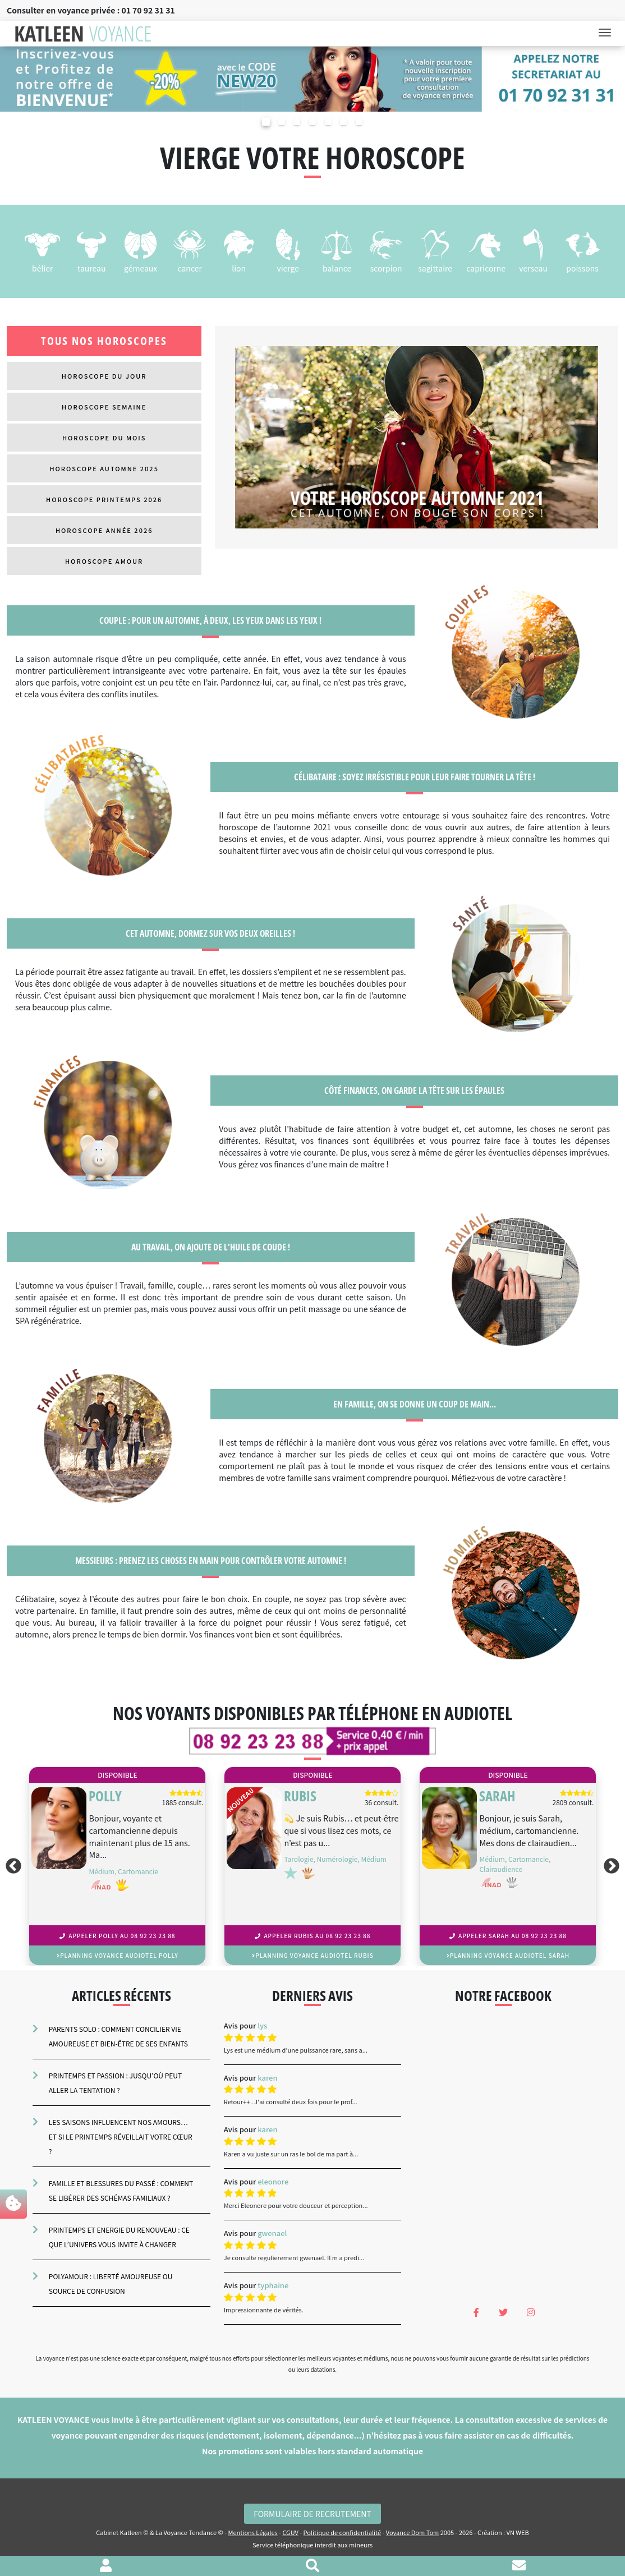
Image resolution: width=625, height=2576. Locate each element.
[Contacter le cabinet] (519, 2566)
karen (267, 2077)
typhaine (273, 2285)
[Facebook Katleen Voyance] (476, 2312)
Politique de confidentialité (343, 2532)
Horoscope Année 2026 (104, 530)
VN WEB (518, 2532)
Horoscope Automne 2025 (104, 468)
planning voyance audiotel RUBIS (313, 1955)
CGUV (290, 2532)
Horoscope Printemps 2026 (104, 499)
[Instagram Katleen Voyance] (531, 2312)
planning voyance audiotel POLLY (117, 1955)
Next (614, 1866)
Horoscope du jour (104, 375)
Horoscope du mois (104, 437)
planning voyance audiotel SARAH (508, 1955)
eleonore (273, 2181)
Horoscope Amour (104, 560)
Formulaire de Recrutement (312, 2513)
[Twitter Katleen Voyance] (503, 2312)
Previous (11, 1866)
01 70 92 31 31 (147, 10)
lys (262, 2025)
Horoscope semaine (104, 406)
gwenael (272, 2233)
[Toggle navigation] (608, 33)
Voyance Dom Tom (412, 2532)
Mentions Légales (252, 2532)
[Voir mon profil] (106, 2566)
